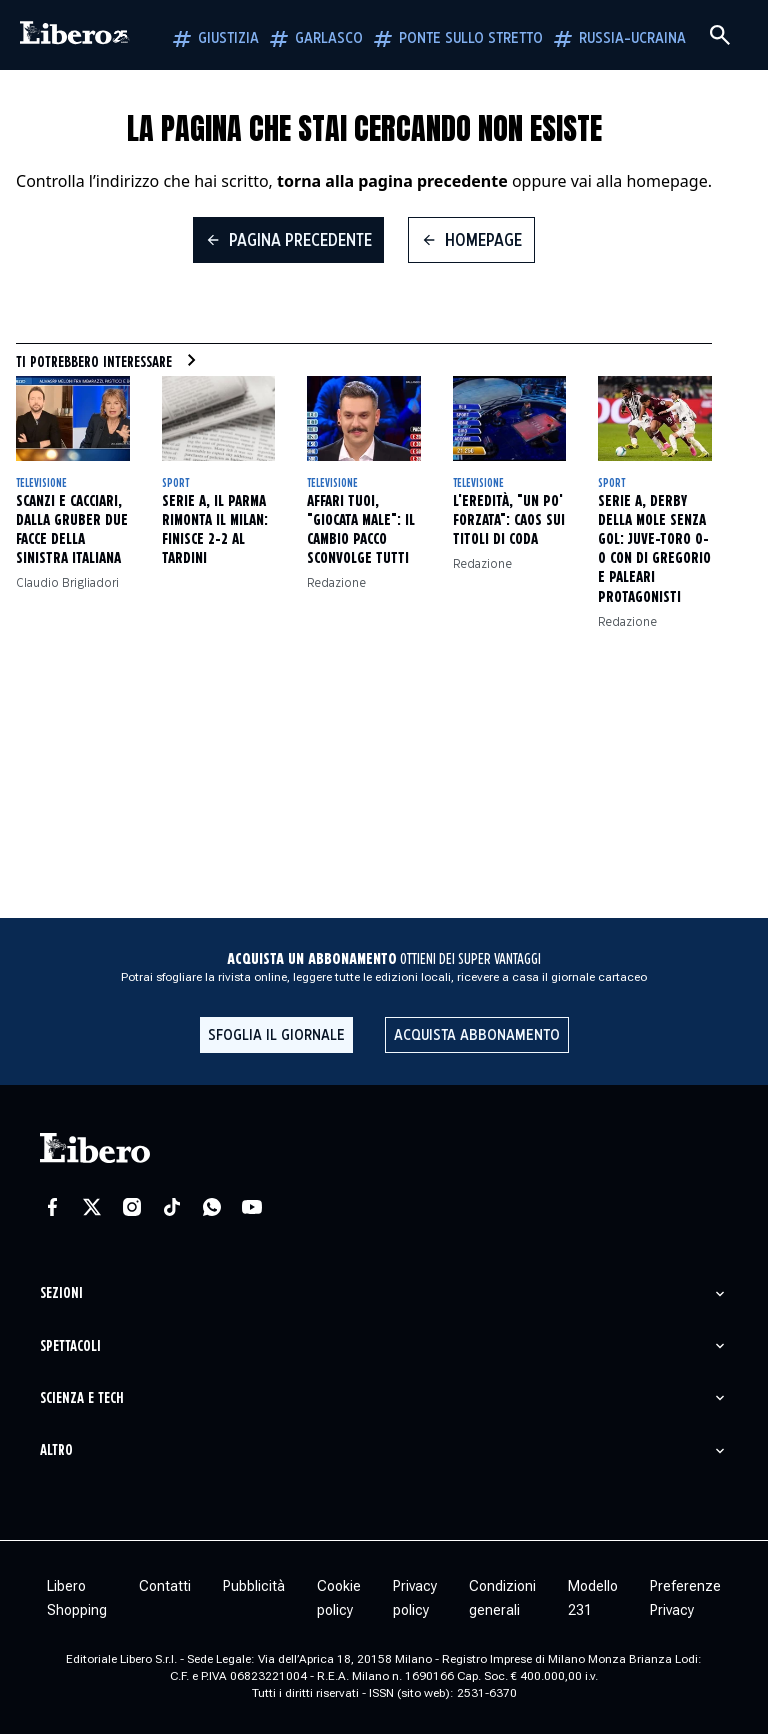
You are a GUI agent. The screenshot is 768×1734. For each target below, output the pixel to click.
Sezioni (61, 1293)
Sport (175, 483)
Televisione (41, 483)
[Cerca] (720, 35)
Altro (56, 1450)
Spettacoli (70, 1346)
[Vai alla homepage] (75, 35)
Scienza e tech (82, 1398)
